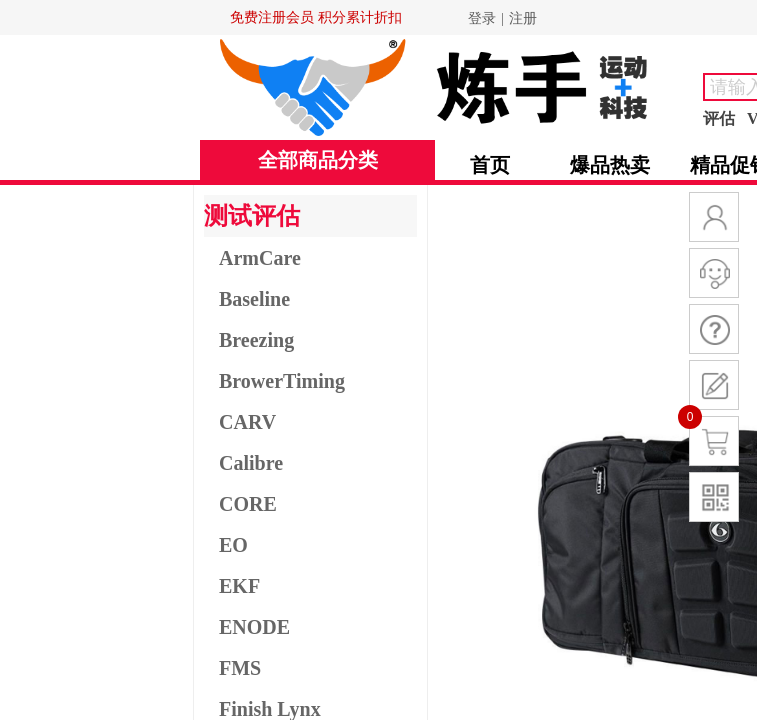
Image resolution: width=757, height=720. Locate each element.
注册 (523, 18)
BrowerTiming (282, 381)
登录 (482, 18)
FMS (240, 668)
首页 (490, 165)
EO (233, 545)
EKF (239, 586)
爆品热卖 (610, 165)
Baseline (254, 299)
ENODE (254, 627)
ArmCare (260, 258)
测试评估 (252, 216)
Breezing (256, 340)
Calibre (251, 463)
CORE (248, 504)
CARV (247, 422)
